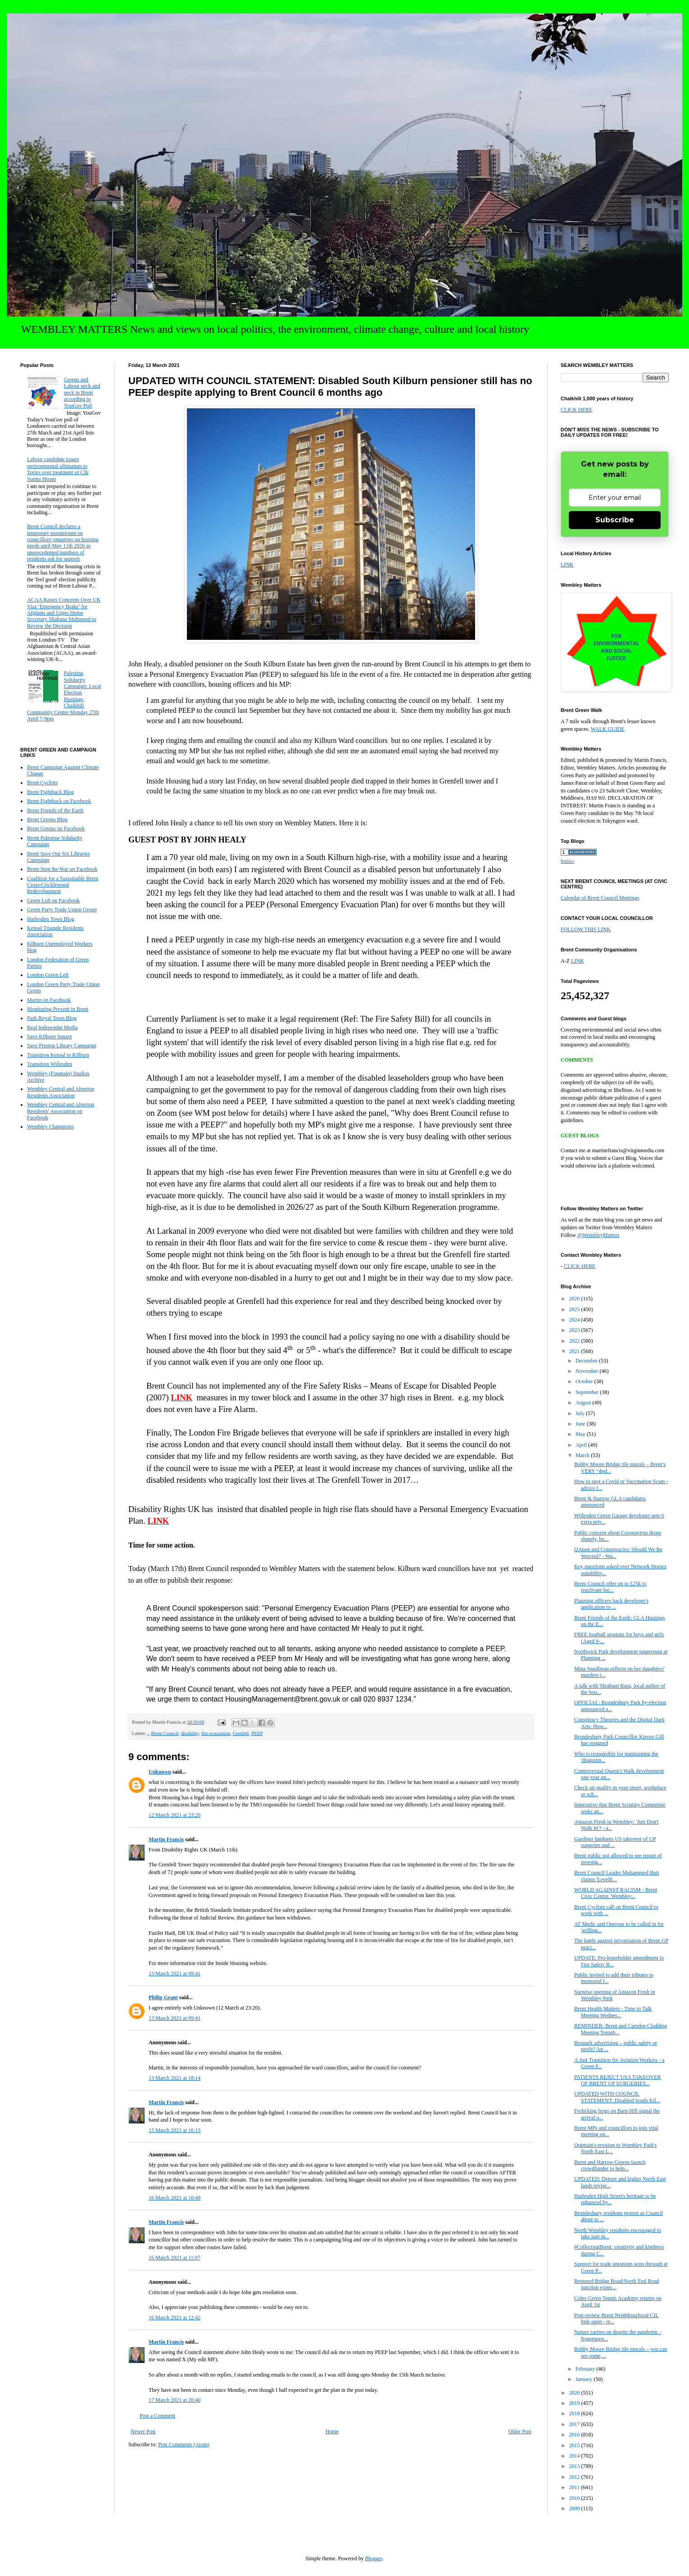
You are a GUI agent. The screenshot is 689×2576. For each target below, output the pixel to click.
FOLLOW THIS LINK (586, 929)
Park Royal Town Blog (52, 1018)
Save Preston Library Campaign (61, 1045)
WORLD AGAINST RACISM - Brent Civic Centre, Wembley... (615, 1893)
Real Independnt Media (52, 1027)
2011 (575, 2487)
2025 (575, 1309)
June (581, 1424)
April (582, 1445)
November (588, 1371)
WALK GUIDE (608, 729)
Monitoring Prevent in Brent (57, 1009)
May (581, 1434)
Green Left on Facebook (53, 900)
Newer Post (143, 2431)
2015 (575, 2445)
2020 (575, 2393)
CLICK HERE (576, 410)
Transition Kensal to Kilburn (58, 1055)
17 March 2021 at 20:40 (174, 2400)
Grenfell (241, 1733)
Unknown (160, 1772)
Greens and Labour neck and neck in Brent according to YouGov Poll (82, 392)
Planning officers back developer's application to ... (611, 1604)
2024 (575, 1320)
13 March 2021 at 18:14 (174, 2078)
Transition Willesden (49, 1064)
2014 (575, 2456)
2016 (575, 2434)
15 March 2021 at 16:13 (174, 2130)
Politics (567, 861)
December (587, 1361)
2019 (575, 2403)
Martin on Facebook (49, 1000)
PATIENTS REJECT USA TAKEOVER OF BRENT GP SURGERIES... (617, 2080)
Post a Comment (157, 2416)
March (583, 1455)
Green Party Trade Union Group (62, 909)
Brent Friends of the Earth (55, 810)
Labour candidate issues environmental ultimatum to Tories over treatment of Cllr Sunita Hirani (58, 469)
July (581, 1413)
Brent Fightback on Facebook (59, 801)
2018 (575, 2413)
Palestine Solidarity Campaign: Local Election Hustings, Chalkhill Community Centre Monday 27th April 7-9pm (64, 696)
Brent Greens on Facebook (56, 828)
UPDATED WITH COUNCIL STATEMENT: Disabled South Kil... (617, 2097)
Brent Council (165, 1733)
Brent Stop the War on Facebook (62, 869)
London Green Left (48, 975)
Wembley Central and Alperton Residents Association (60, 1092)
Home (332, 2431)
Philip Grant (163, 1997)
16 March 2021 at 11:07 (174, 2258)
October (585, 1381)
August (584, 1402)
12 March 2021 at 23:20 (174, 1815)
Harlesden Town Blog (50, 919)
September (588, 1392)
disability (190, 1733)
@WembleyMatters (598, 1235)
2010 (575, 2498)
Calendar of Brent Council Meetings (600, 898)
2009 (575, 2508)
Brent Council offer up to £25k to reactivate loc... (610, 1586)
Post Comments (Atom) (183, 2444)
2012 (575, 2477)
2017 (575, 2424)
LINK (567, 564)
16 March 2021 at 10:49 (174, 2198)
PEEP (257, 1733)
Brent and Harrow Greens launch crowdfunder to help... (610, 2165)
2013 (575, 2466)
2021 (575, 1351)
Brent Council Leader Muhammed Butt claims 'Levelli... (616, 1876)
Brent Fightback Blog (50, 792)
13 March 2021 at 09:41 (174, 1973)
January (585, 2379)
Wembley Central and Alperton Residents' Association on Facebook (60, 1111)
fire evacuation (215, 1733)
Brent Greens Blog (47, 819)
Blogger (373, 2558)
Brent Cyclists (42, 782)
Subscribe (614, 520)
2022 (575, 1341)
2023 (575, 1330)
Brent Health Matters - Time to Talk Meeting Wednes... (613, 2012)
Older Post (519, 2431)
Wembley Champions (50, 1126)
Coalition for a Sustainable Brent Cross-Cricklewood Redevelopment (62, 885)
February (586, 2369)
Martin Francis (166, 1839)
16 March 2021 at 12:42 (174, 2317)
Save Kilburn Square (49, 1036)
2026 (575, 1298)
